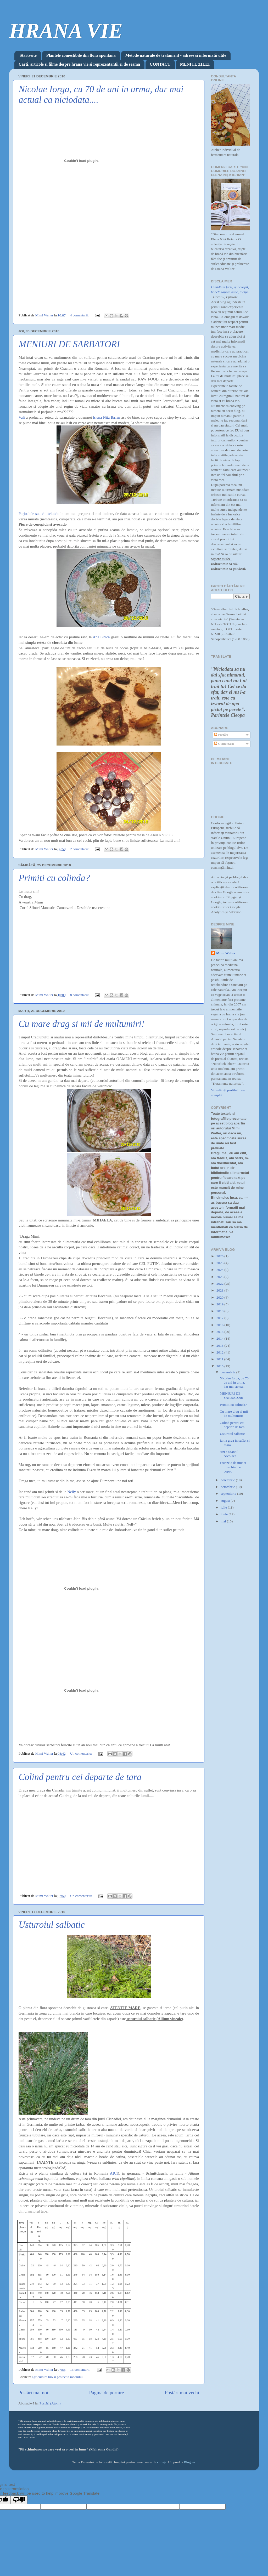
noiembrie (228, 1480)
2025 (220, 1263)
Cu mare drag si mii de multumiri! (81, 1024)
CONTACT (160, 64)
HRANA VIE (66, 30)
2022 (220, 1284)
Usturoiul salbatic (52, 1925)
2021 (220, 1290)
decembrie (228, 1372)
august (226, 1501)
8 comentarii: (80, 995)
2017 (220, 1318)
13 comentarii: (81, 2370)
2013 (220, 1345)
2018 (220, 1311)
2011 (220, 1359)
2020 (220, 1297)
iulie (224, 1507)
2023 (220, 1277)
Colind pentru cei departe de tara (80, 1777)
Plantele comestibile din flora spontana (81, 55)
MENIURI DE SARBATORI (69, 344)
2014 (220, 1338)
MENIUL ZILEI (195, 64)
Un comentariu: (81, 1753)
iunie (224, 1514)
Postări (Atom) (50, 2403)
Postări (221, 735)
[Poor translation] (19, 2499)
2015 (220, 1332)
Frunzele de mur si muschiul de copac (233, 1467)
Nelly (71, 1492)
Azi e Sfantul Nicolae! (229, 1454)
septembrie (229, 1493)
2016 (220, 1325)
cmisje (161, 2462)
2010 (220, 1366)
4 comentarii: (80, 315)
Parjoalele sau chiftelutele (39, 513)
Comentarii (224, 744)
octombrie (228, 1487)
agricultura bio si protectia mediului (57, 2377)
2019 (220, 1304)
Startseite (28, 55)
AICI (114, 2173)
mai (224, 1521)
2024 (220, 1270)
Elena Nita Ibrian (106, 417)
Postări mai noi (33, 2392)
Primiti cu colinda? (54, 878)
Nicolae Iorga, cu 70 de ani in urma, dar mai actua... (234, 1382)
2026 (220, 1256)
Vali (22, 417)
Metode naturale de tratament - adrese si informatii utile (175, 55)
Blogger (189, 2462)
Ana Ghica (101, 637)
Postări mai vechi (182, 2392)
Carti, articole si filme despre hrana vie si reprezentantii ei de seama (79, 64)
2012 (220, 1352)
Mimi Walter (226, 953)
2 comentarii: (80, 849)
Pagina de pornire (106, 2392)
